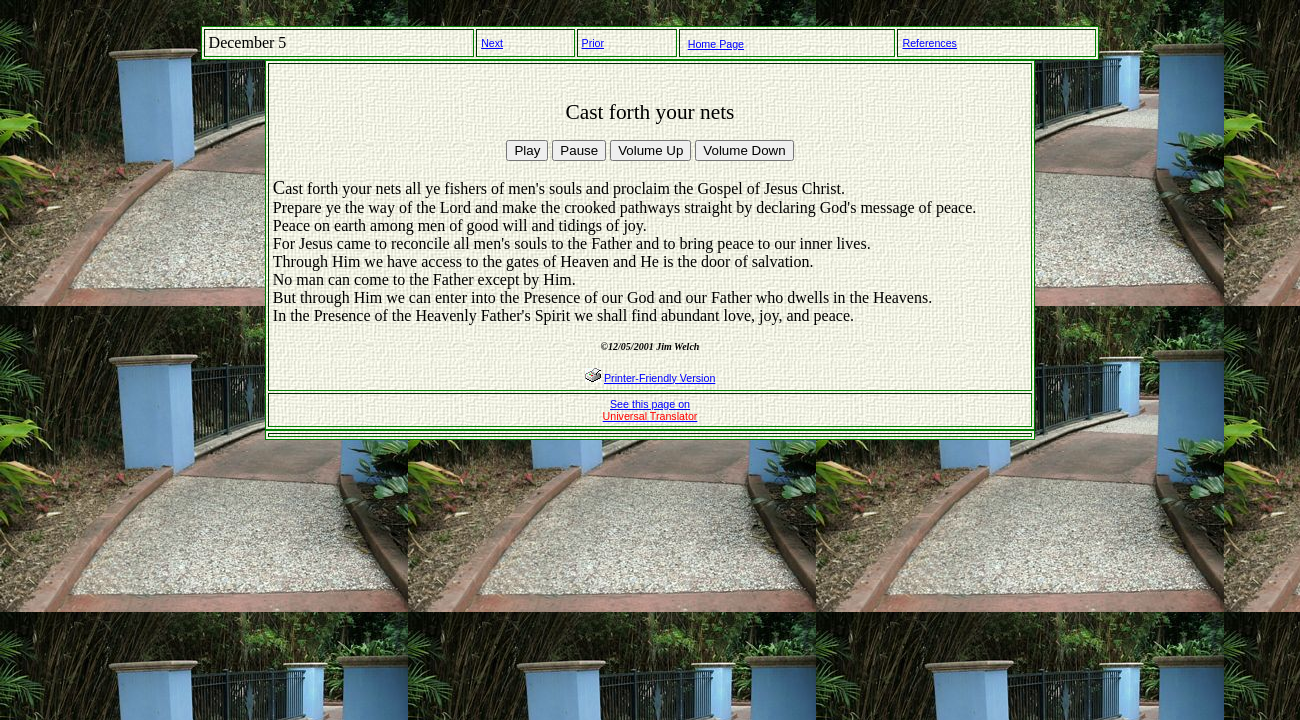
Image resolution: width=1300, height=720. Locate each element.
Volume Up (650, 150)
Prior (593, 43)
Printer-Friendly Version (659, 378)
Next (492, 43)
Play (527, 150)
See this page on (650, 410)
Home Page (716, 44)
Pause (579, 150)
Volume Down (744, 150)
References (929, 43)
